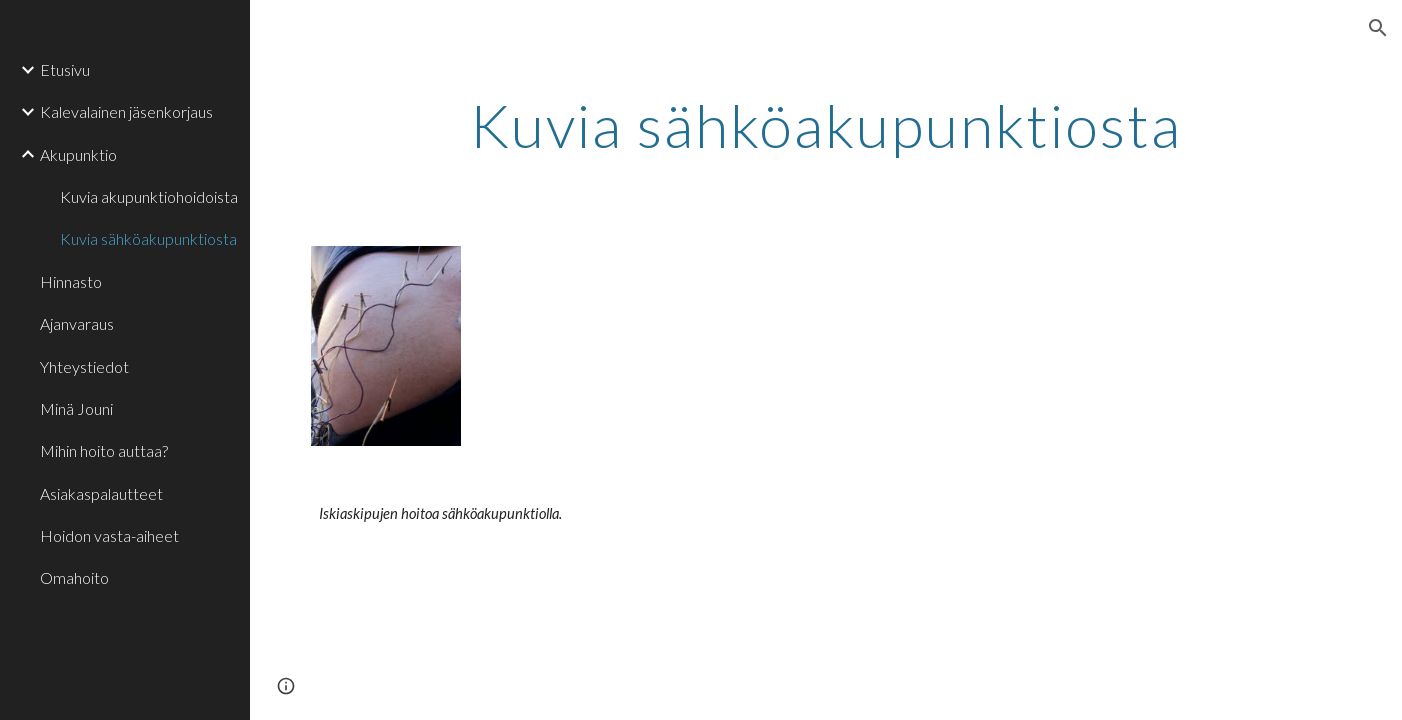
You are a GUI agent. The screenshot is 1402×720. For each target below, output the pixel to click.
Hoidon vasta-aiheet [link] (109, 535)
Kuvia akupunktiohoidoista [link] (149, 196)
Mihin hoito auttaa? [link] (104, 450)
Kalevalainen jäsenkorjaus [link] (126, 111)
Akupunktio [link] (78, 154)
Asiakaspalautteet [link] (101, 493)
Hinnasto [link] (71, 281)
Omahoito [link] (74, 577)
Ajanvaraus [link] (77, 323)
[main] (826, 125)
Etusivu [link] (65, 69)
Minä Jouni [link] (76, 408)
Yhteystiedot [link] (84, 366)
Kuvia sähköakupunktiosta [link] (148, 238)
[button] (1378, 28)
